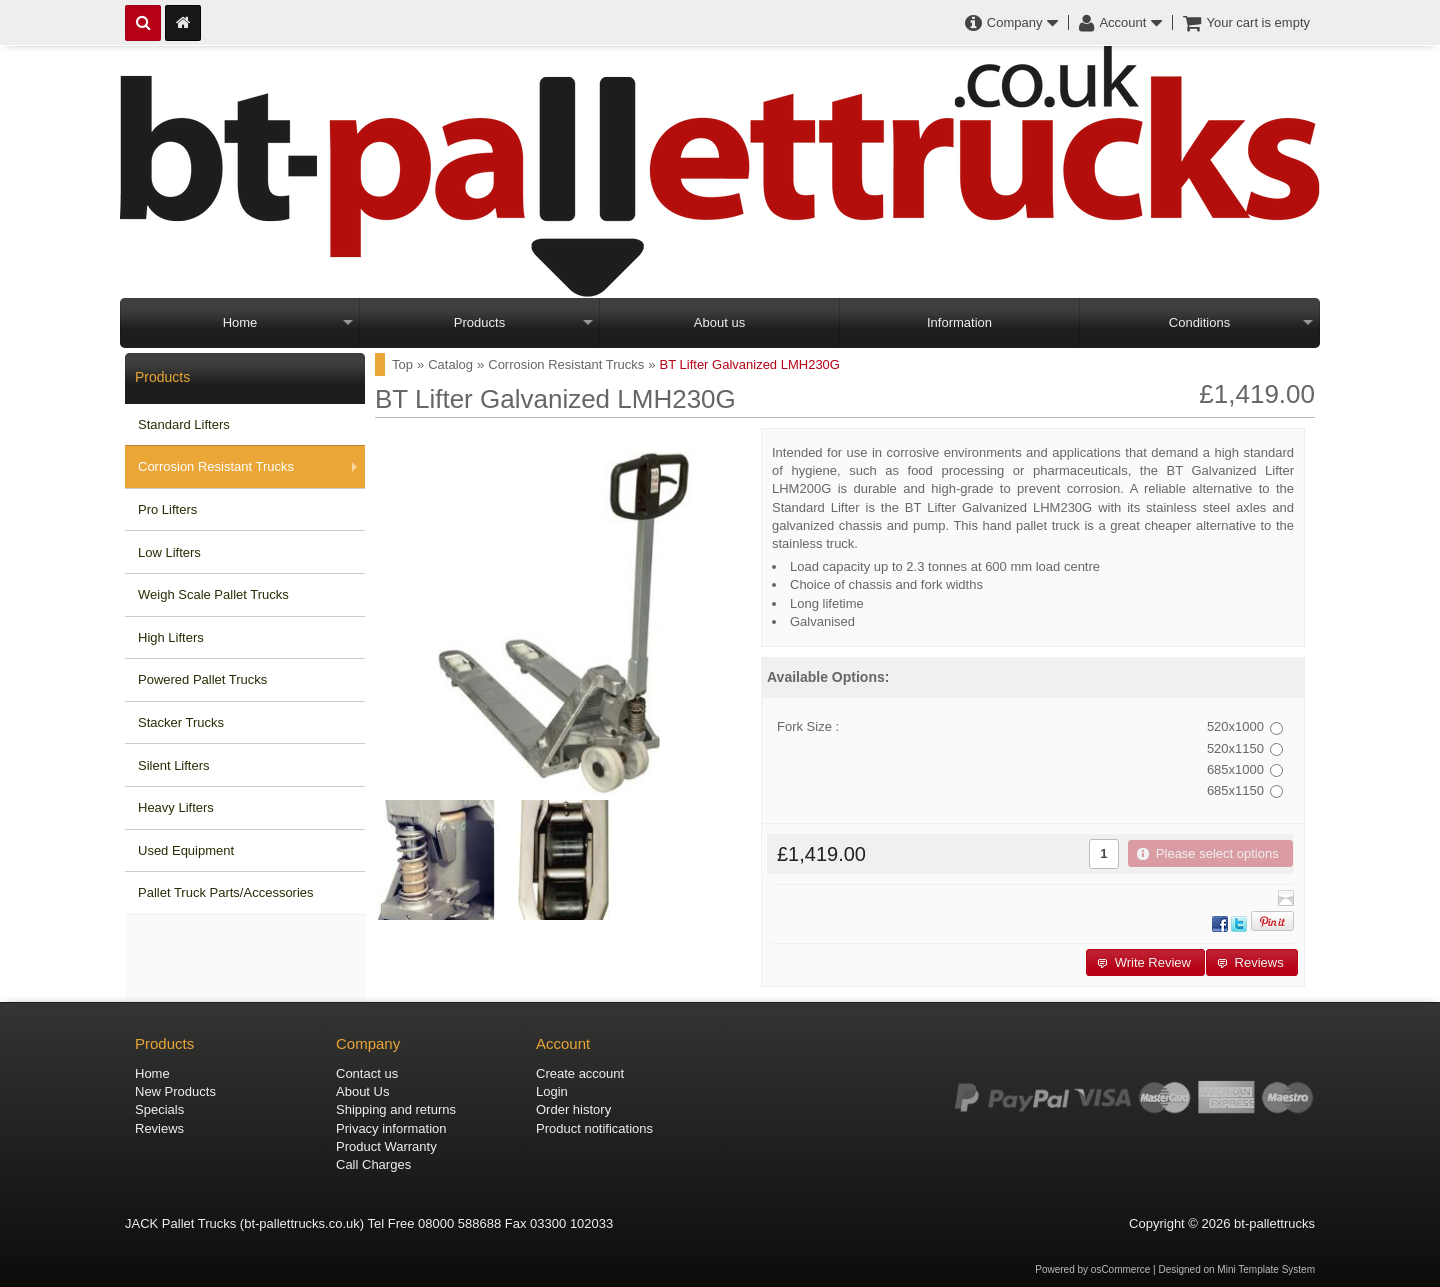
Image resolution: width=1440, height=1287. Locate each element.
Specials (159, 1109)
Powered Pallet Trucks (202, 679)
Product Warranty (386, 1146)
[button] (1210, 853)
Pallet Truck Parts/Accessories (226, 892)
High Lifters (171, 637)
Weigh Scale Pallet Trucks (213, 594)
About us (719, 322)
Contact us (367, 1073)
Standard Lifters (184, 424)
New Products (175, 1091)
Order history (573, 1109)
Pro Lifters (167, 509)
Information (959, 322)
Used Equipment (186, 850)
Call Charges (373, 1164)
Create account (580, 1073)
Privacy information (391, 1128)
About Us (362, 1091)
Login (552, 1091)
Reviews (159, 1128)
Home (240, 322)
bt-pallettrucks (1274, 1223)
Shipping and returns (396, 1109)
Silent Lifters (174, 765)
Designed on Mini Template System (1236, 1269)
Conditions (1199, 322)
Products (479, 322)
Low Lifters (169, 552)
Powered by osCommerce (1092, 1269)
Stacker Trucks (181, 722)
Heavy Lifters (176, 807)
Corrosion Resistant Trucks (216, 466)
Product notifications (594, 1128)
